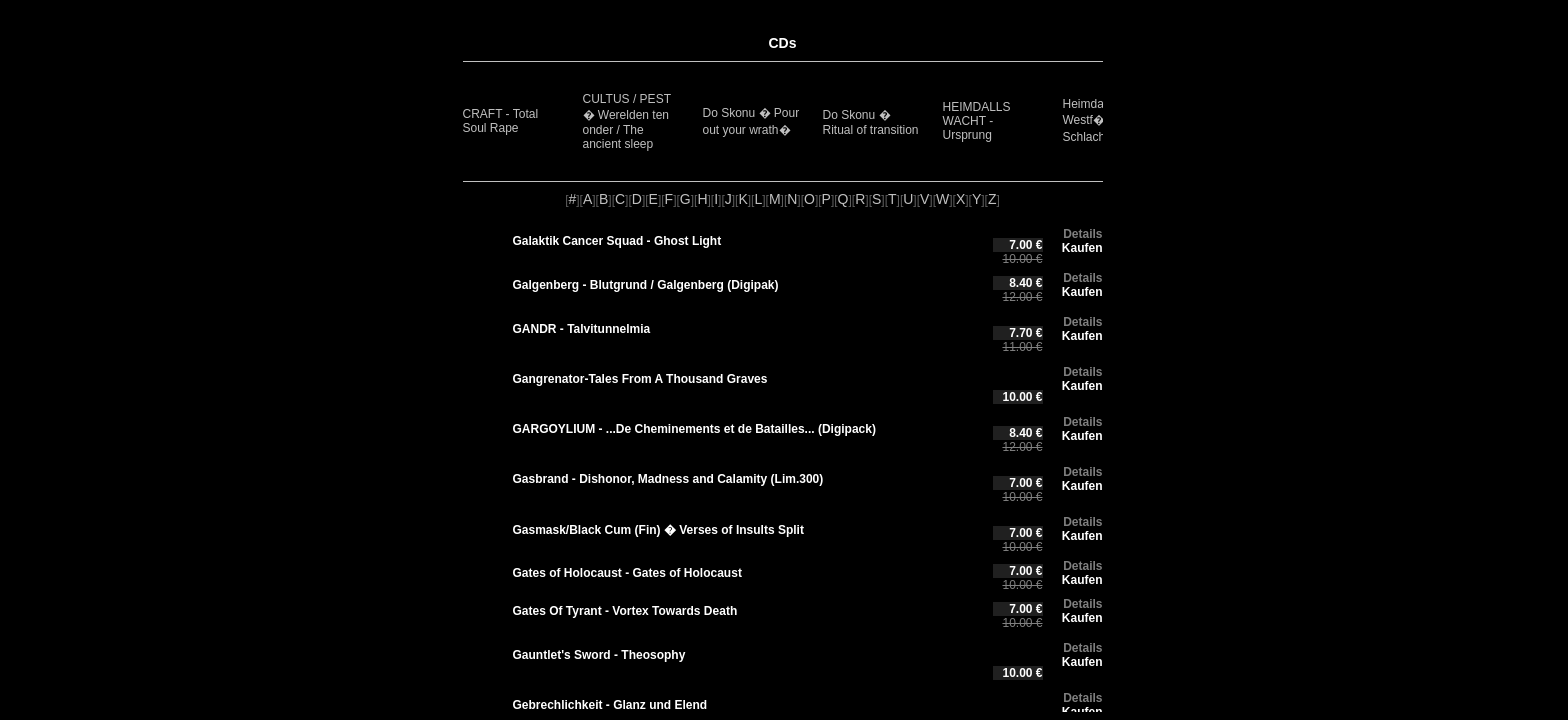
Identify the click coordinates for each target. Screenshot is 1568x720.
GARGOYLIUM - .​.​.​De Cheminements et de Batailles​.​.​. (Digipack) (694, 429)
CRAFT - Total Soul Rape (501, 121)
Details (1082, 234)
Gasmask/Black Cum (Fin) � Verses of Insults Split (658, 530)
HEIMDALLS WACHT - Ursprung (977, 121)
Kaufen (1082, 248)
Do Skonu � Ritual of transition (871, 122)
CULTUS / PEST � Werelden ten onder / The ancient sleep (627, 121)
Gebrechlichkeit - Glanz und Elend (610, 705)
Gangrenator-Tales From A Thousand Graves (640, 379)
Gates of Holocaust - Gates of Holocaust (627, 573)
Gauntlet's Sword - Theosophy (599, 655)
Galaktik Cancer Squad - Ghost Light (617, 241)
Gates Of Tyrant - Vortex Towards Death (625, 611)
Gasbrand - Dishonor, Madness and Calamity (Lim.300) (668, 479)
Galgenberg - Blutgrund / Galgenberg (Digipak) (646, 285)
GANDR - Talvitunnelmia (582, 329)
